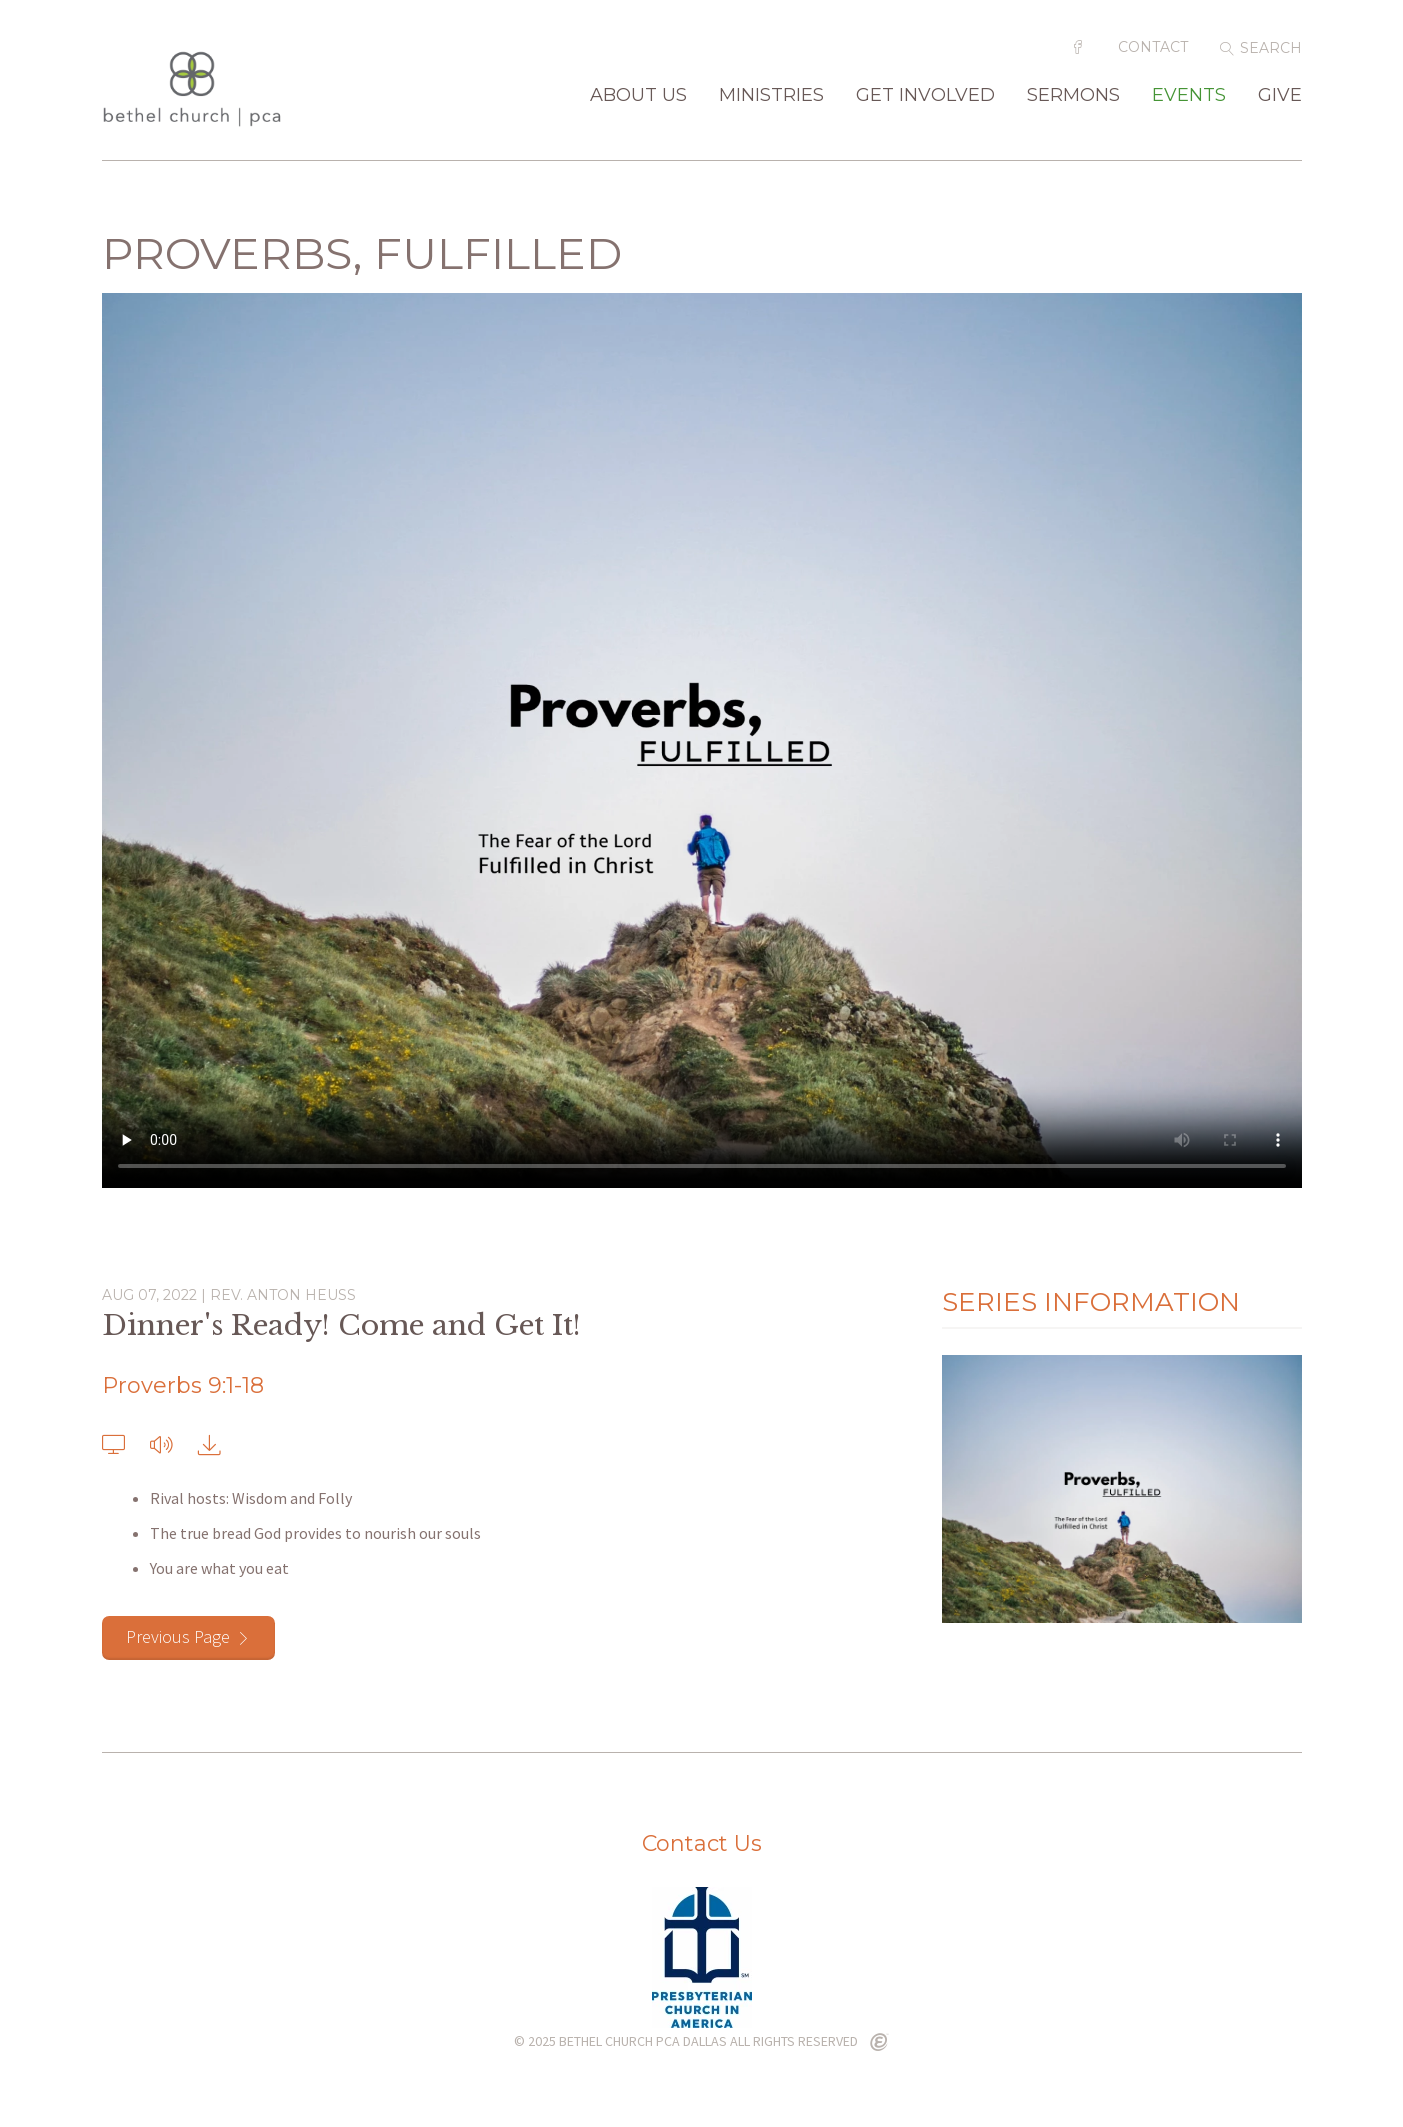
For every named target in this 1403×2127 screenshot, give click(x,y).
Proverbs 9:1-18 (183, 1385)
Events (1189, 96)
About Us (638, 96)
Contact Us (702, 1844)
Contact (1153, 47)
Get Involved (925, 96)
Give (1280, 96)
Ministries (771, 96)
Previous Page (178, 1636)
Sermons (1073, 96)
